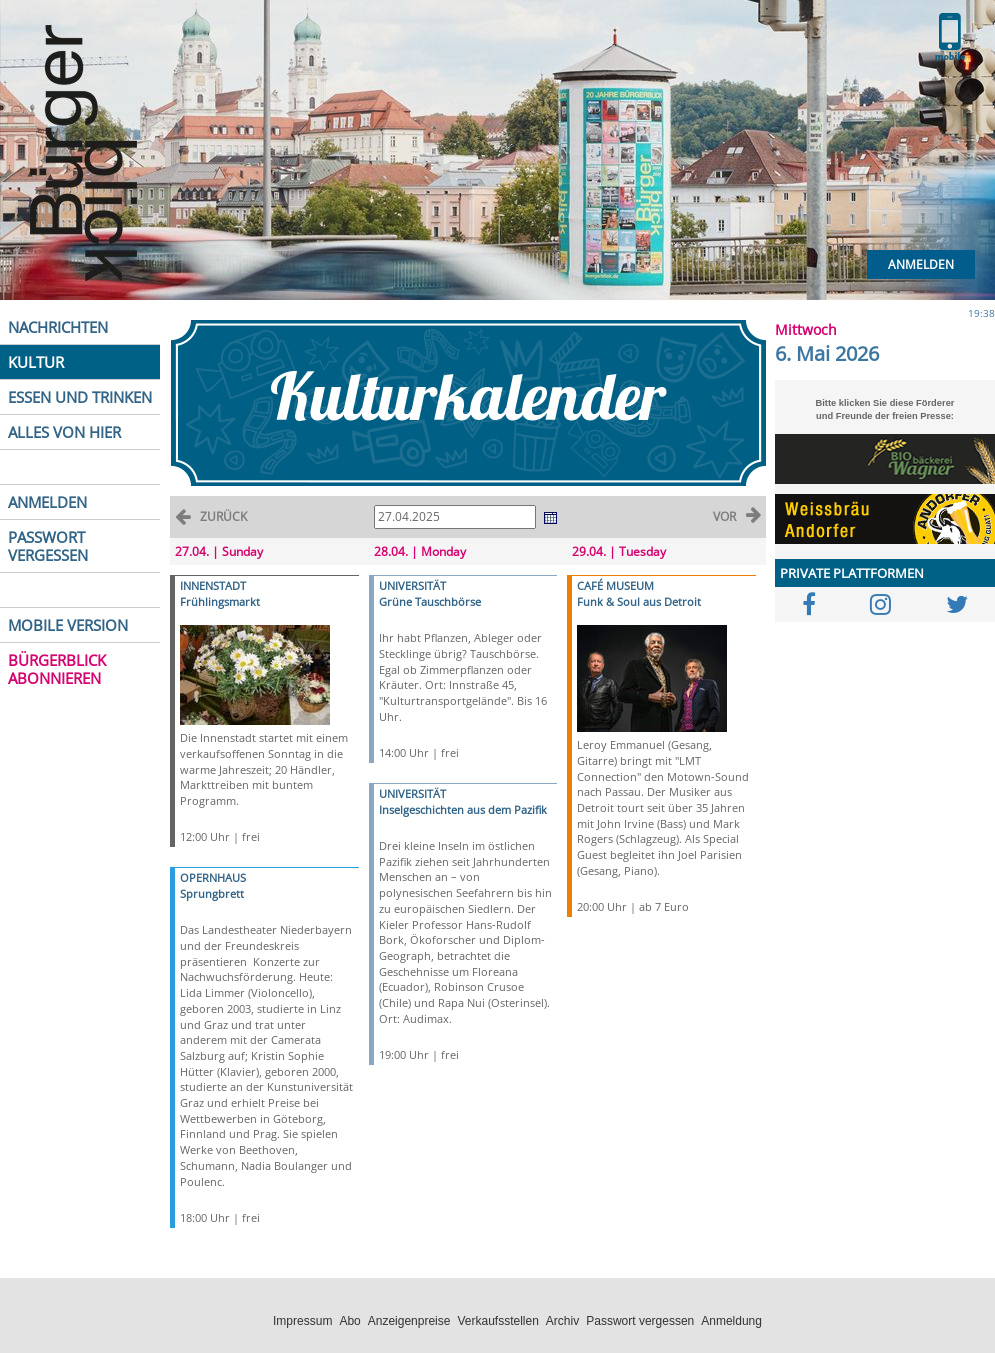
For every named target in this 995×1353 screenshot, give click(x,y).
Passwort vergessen (640, 1321)
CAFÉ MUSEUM (615, 585)
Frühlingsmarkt (220, 601)
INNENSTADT (213, 585)
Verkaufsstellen (497, 1321)
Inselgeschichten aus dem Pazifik (463, 809)
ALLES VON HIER (64, 432)
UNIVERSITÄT (412, 585)
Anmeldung (731, 1321)
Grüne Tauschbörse (430, 601)
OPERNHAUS (213, 877)
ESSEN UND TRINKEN (80, 397)
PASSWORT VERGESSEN (48, 546)
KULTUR (36, 362)
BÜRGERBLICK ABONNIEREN (57, 669)
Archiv (562, 1321)
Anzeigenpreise (409, 1321)
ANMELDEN (47, 502)
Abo (349, 1321)
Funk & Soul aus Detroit (639, 601)
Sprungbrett (212, 893)
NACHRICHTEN (58, 327)
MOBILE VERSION (68, 625)
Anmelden (921, 264)
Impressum (302, 1321)
